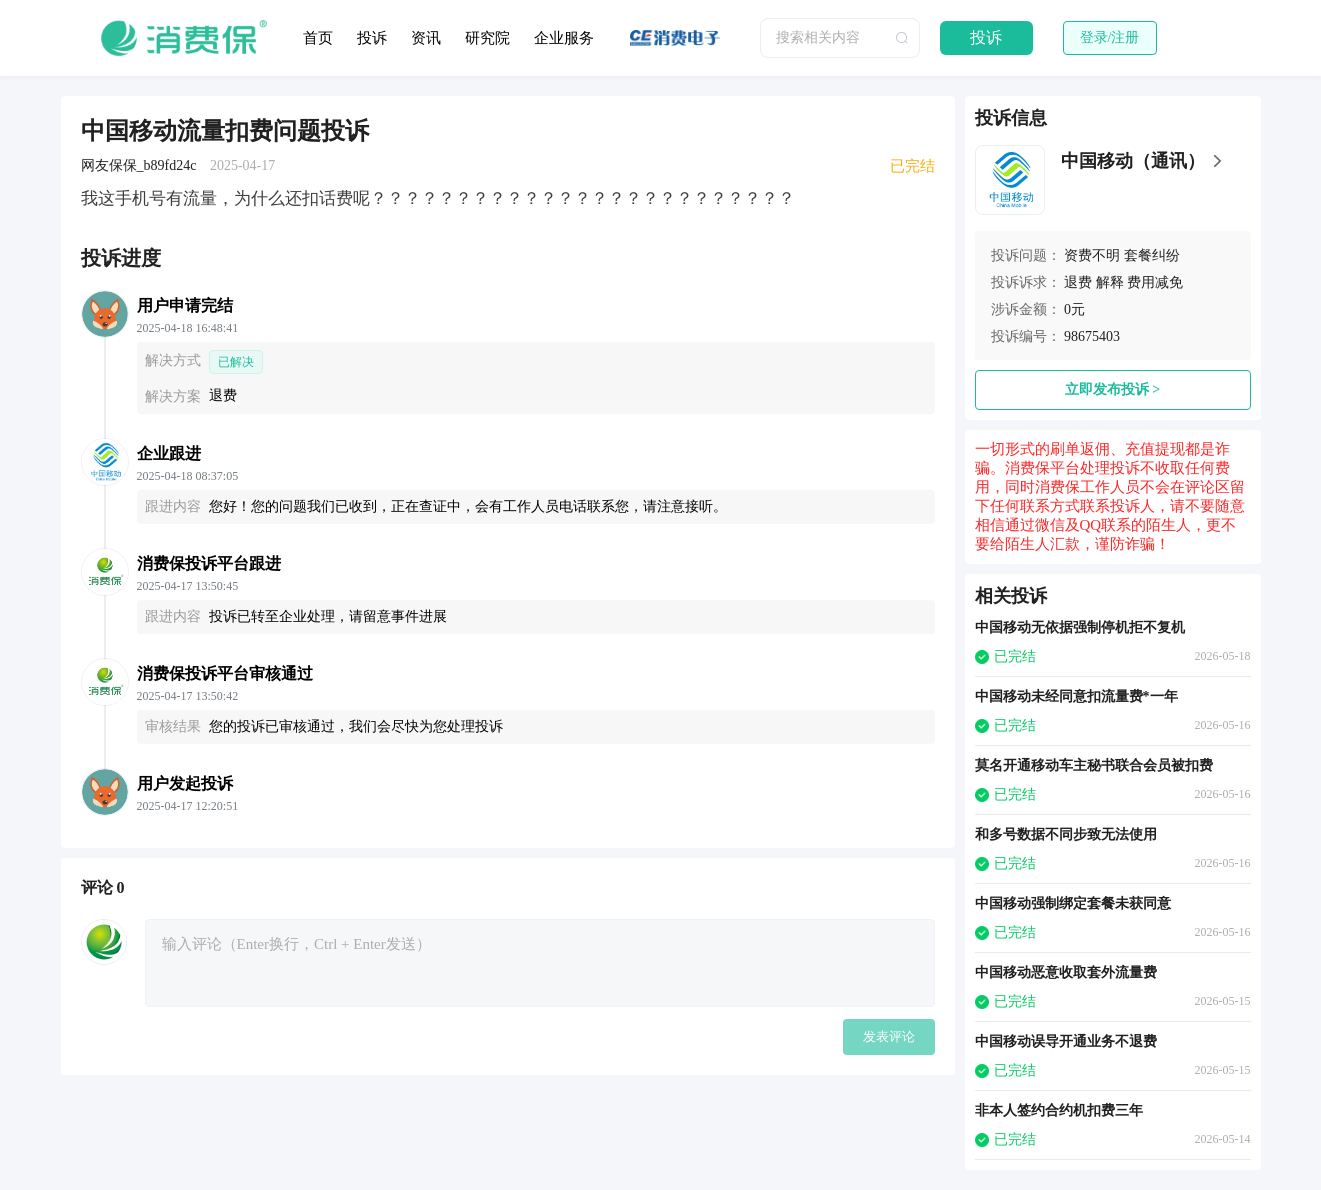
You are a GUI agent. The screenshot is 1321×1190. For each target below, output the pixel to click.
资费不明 (1092, 255)
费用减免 (1155, 282)
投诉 (372, 38)
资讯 (426, 38)
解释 (1110, 282)
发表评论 (889, 1036)
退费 (1078, 282)
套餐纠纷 (1152, 255)
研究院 (487, 38)
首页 (318, 38)
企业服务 (564, 38)
